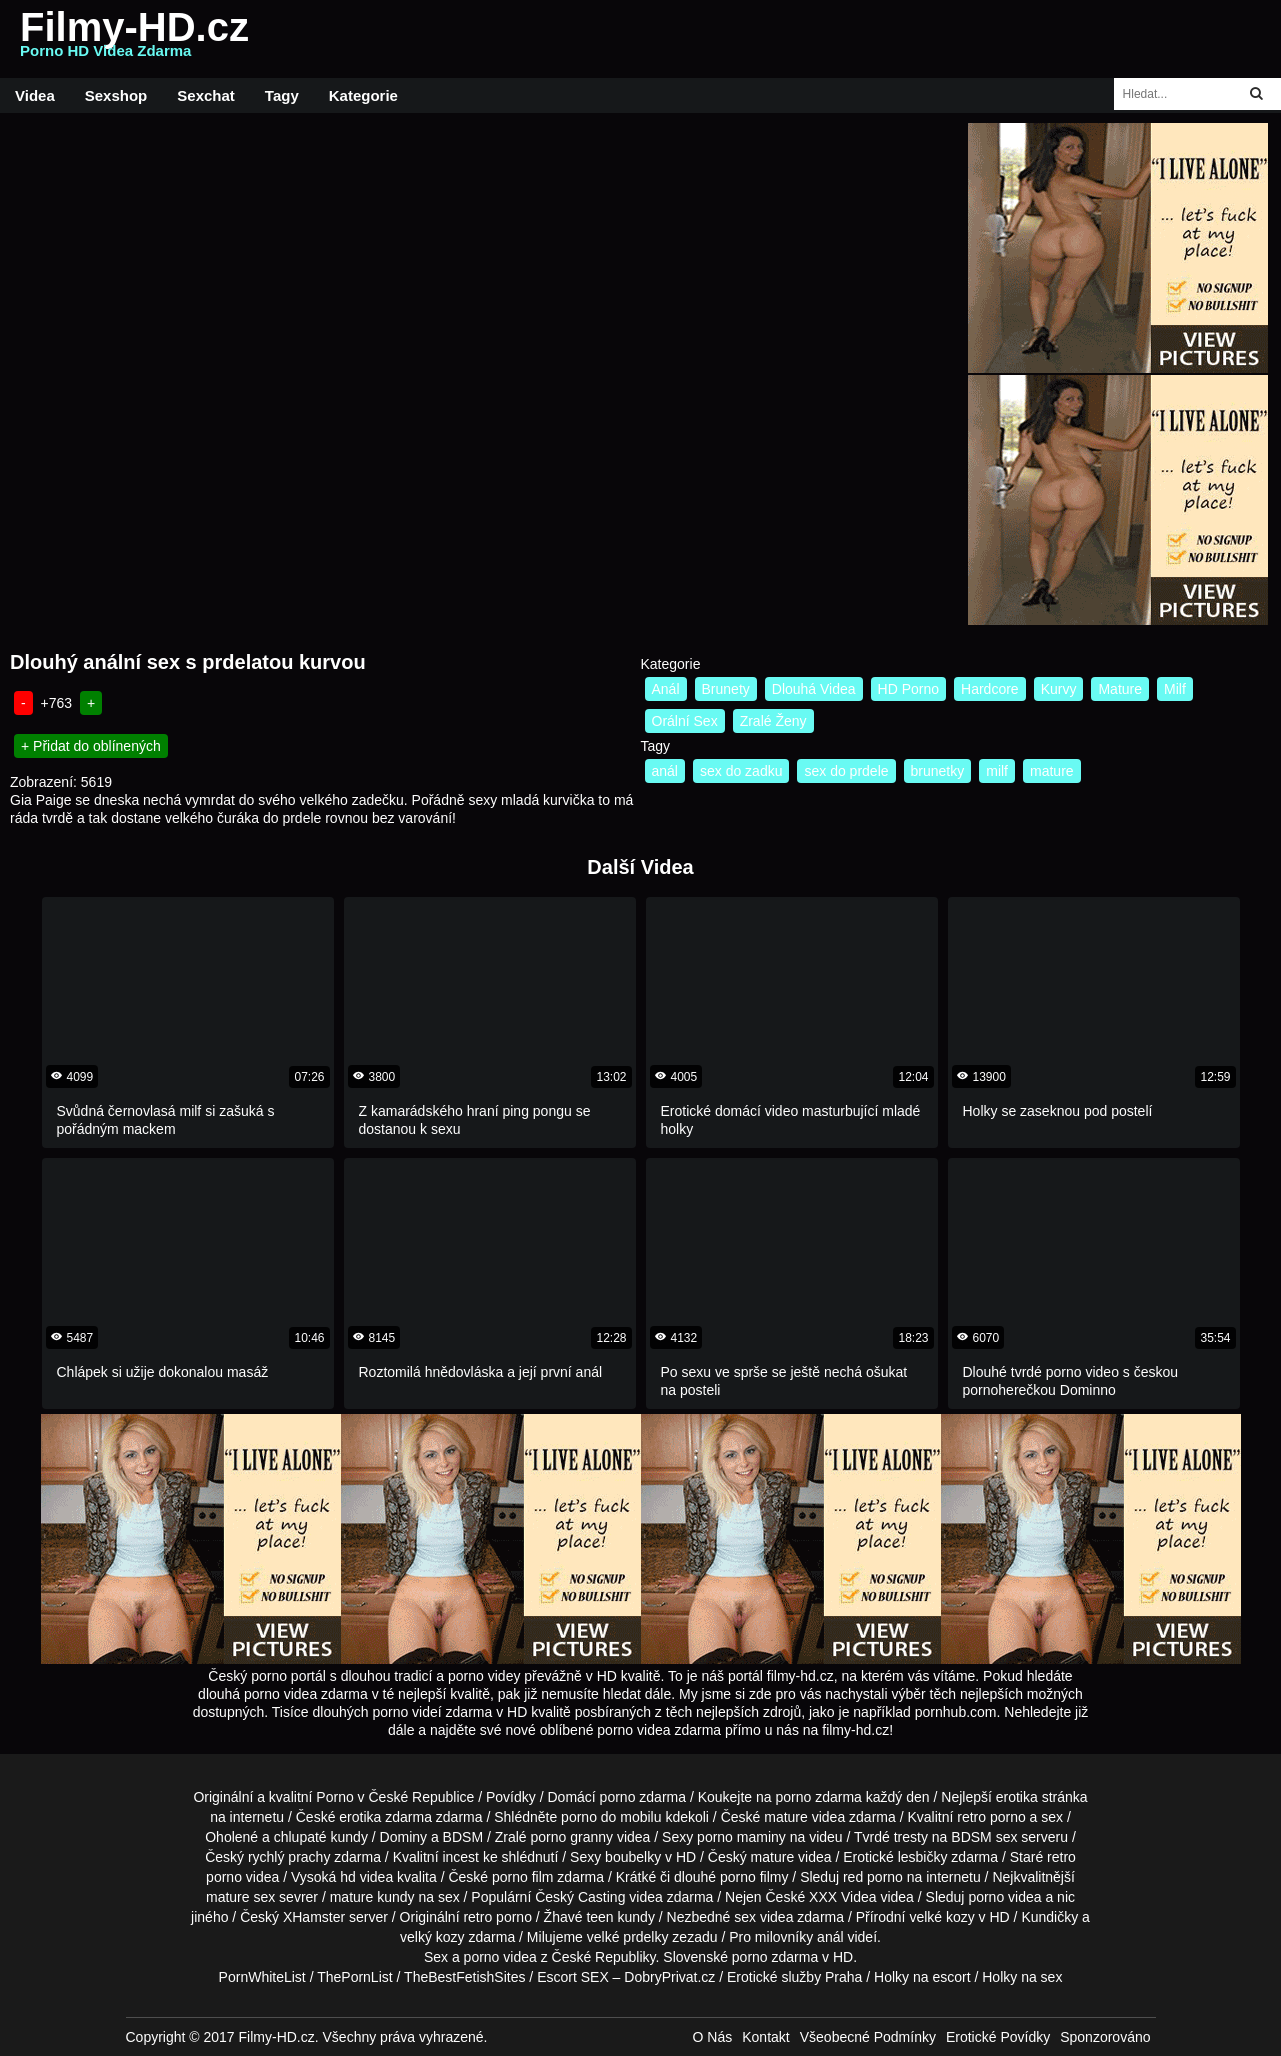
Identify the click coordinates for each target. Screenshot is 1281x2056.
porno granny (572, 1837)
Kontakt (765, 2037)
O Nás (713, 2037)
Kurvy (1059, 689)
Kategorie (363, 95)
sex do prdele (846, 771)
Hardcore (990, 689)
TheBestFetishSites (464, 1977)
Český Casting (580, 1897)
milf (997, 771)
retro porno (991, 1817)
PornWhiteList (262, 1977)
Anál (666, 689)
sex (745, 1917)
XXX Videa (842, 1897)
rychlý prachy (289, 1857)
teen (599, 1917)
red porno (873, 1877)
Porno (334, 1797)
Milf (1175, 689)
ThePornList (354, 1977)
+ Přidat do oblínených (91, 746)
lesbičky (923, 1857)
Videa (35, 95)
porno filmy (754, 1877)
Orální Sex (685, 721)
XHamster (314, 1917)
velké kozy (941, 1917)
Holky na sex (1022, 1977)
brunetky (938, 771)
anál (665, 771)
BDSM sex (984, 1837)
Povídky (511, 1797)
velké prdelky (628, 1937)
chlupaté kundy (321, 1837)
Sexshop (116, 95)
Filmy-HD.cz (134, 39)
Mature (1120, 689)
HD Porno (908, 689)
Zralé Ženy (773, 721)
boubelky (633, 1857)
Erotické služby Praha (794, 1977)
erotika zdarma (385, 1817)
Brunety (726, 689)
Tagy (282, 95)
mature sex (240, 1897)
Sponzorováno (1105, 2037)
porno (618, 1797)
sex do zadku (741, 771)
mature (1052, 771)
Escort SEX (573, 1977)
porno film (522, 1877)
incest (460, 1857)
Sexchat (206, 95)
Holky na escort (922, 1977)
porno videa (1004, 1897)
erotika (1017, 1797)
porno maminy (741, 1837)
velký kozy (432, 1937)
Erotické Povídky (998, 2037)
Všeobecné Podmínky (868, 2037)
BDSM (463, 1837)
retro (477, 1917)
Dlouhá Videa (814, 689)
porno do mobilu (611, 1817)
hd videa (366, 1877)
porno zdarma (819, 1797)
